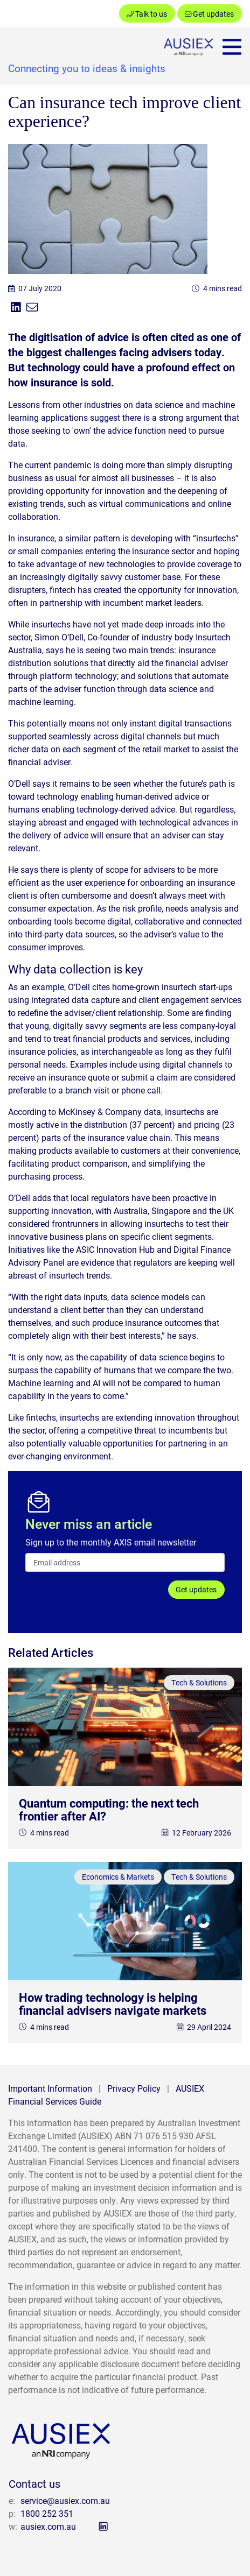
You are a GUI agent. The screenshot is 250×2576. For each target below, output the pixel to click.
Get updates (209, 14)
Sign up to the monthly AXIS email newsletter (110, 1542)
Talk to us (147, 14)
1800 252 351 (46, 2513)
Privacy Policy (134, 2088)
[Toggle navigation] (232, 47)
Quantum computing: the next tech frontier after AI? (109, 1809)
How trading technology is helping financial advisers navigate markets (112, 2003)
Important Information (50, 2088)
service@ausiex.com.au (65, 2500)
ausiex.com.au (48, 2526)
